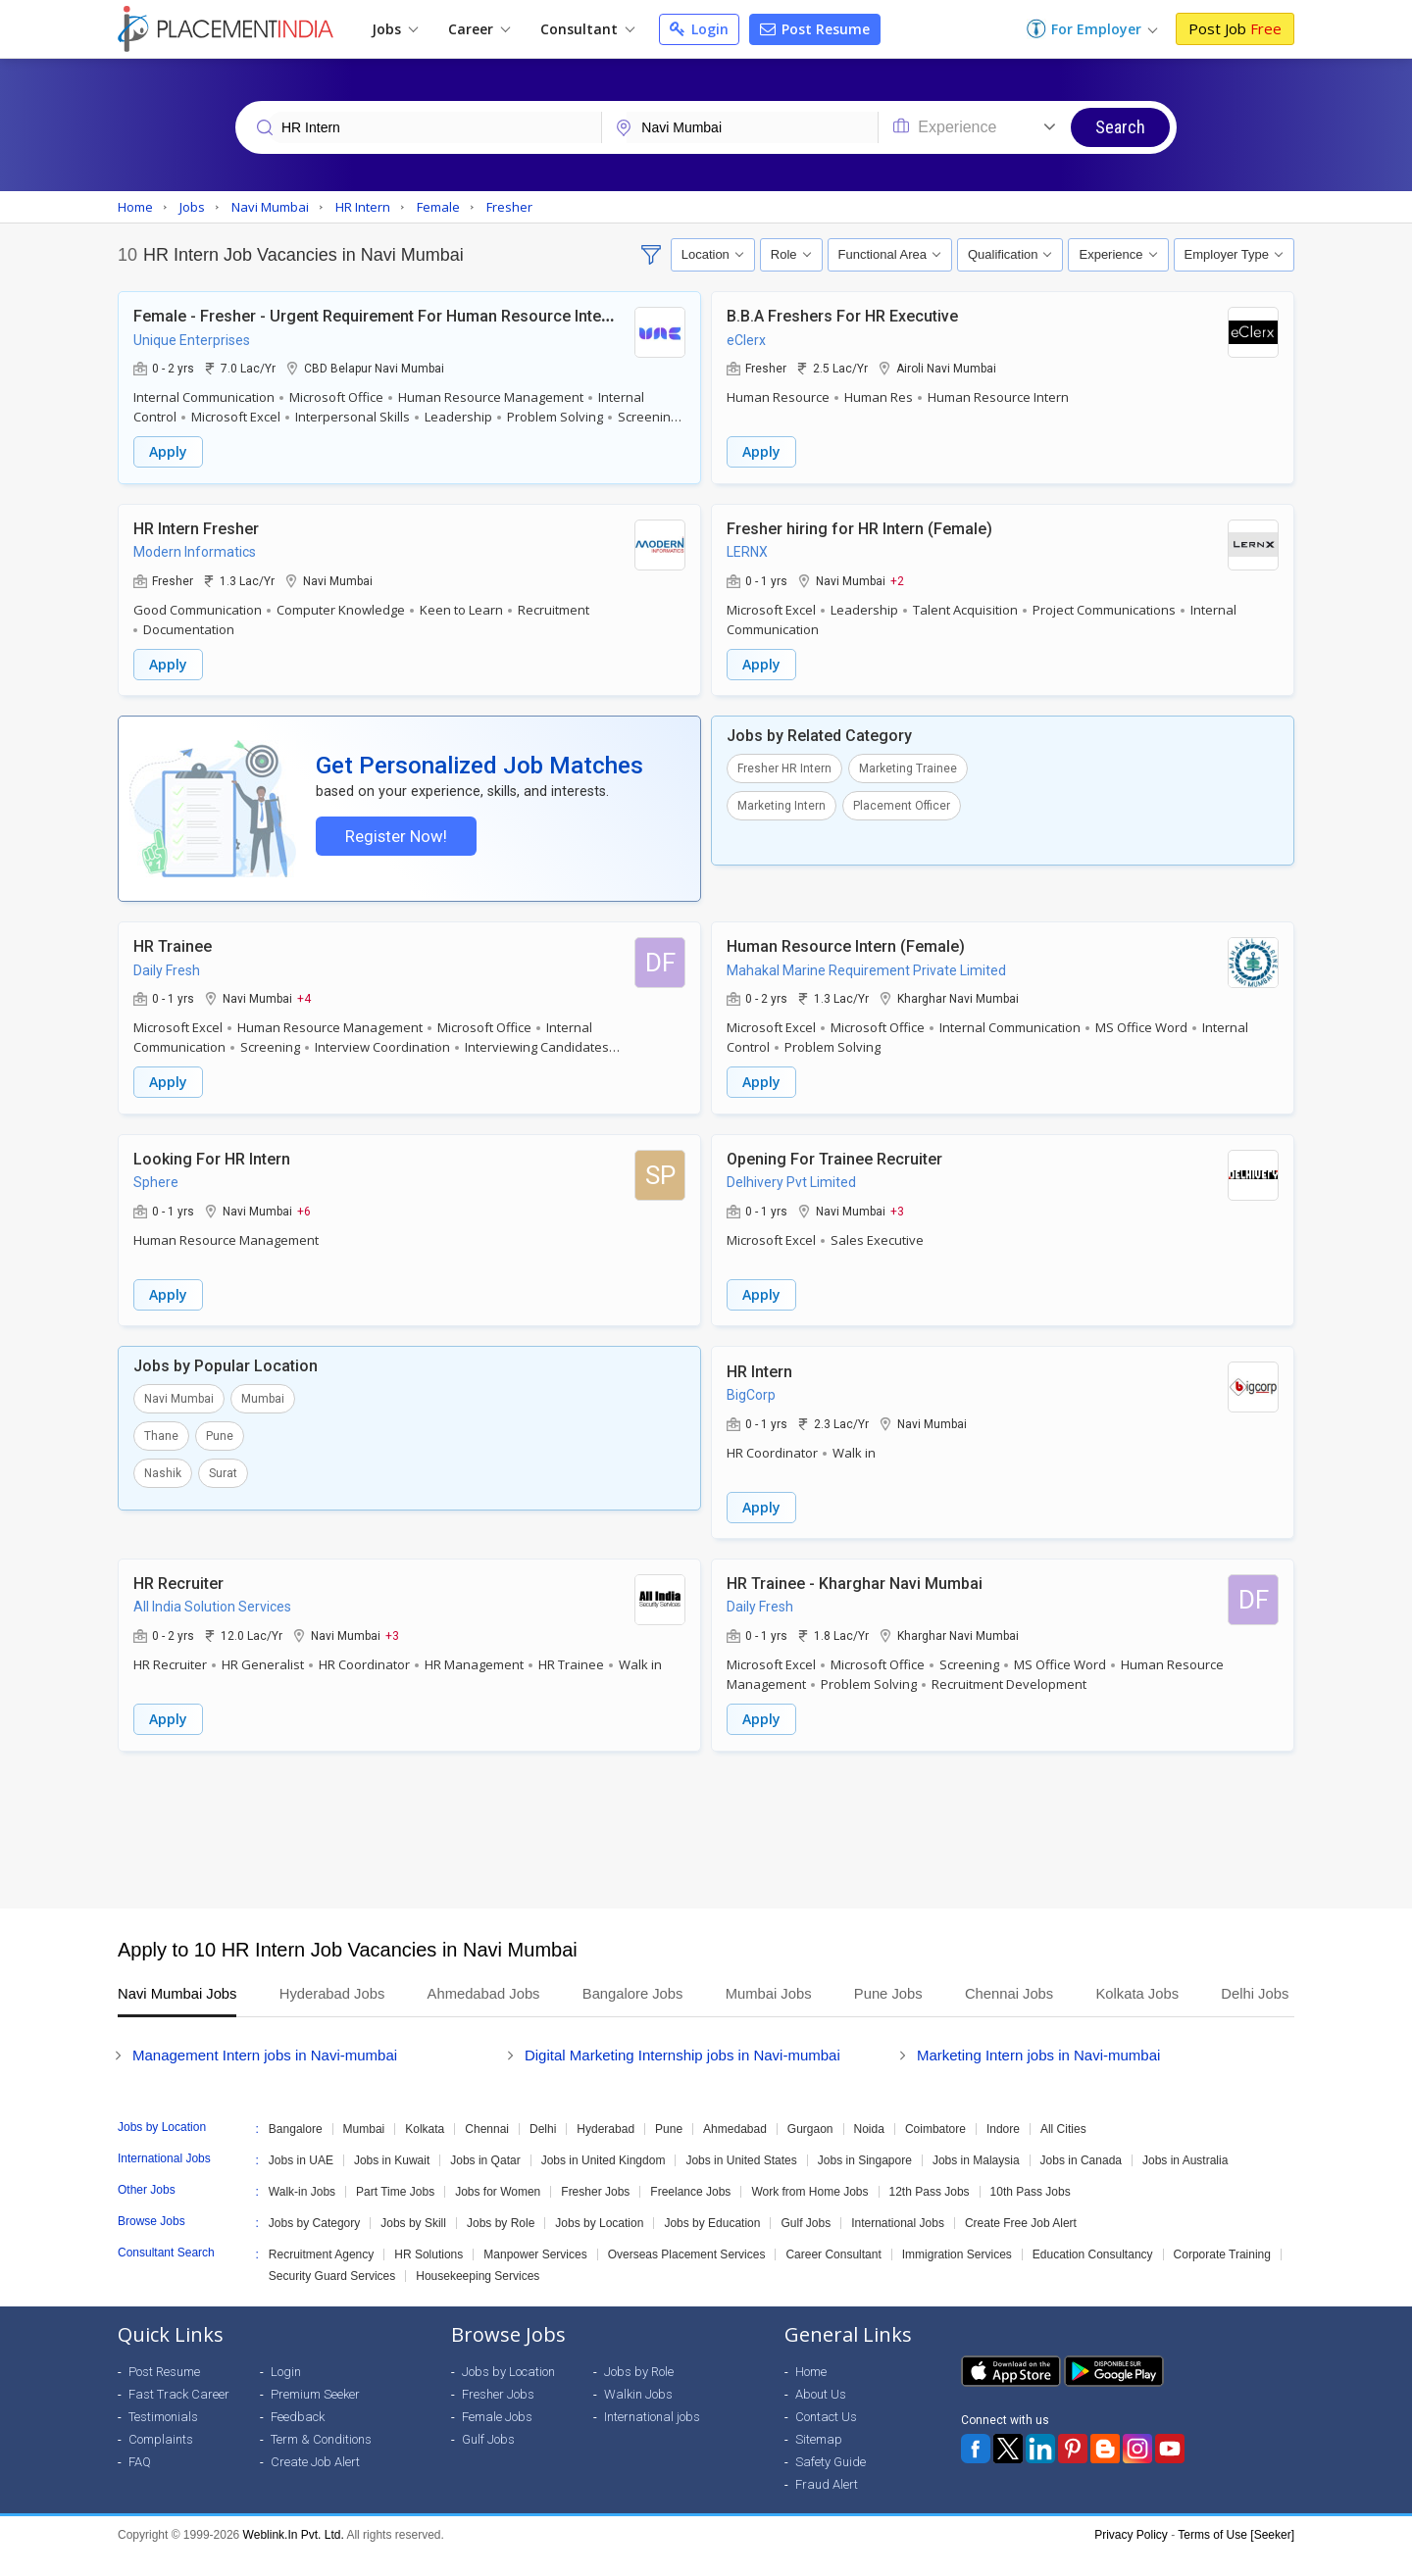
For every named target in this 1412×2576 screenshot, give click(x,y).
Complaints (160, 2461)
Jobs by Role (500, 2246)
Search (1120, 127)
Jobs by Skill (413, 2246)
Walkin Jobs (638, 2416)
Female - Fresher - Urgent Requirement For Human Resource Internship (389, 316)
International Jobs (897, 2246)
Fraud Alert (826, 2507)
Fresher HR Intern (784, 767)
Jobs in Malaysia (976, 2183)
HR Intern (759, 1371)
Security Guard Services (332, 2298)
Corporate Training (1222, 2277)
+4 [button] (304, 999)
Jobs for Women (497, 2214)
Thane (161, 1436)
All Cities (1063, 2151)
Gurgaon (810, 2151)
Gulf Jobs (806, 2246)
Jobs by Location (599, 2246)
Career (479, 29)
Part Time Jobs (395, 2214)
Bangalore (296, 2151)
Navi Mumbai (179, 1399)
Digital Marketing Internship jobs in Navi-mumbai (682, 2077)
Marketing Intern (781, 805)
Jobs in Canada (1081, 2183)
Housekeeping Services (477, 2298)
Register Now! (395, 836)
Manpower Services (534, 2277)
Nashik (162, 1473)
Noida (869, 2151)
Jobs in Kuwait (391, 2183)
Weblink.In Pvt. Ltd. (293, 2557)
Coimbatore (935, 2151)
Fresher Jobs (595, 2214)
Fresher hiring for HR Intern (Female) (859, 528)
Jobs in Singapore (865, 2183)
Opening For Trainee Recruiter (834, 1159)
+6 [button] (304, 1210)
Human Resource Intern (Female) (846, 947)
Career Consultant (833, 2277)
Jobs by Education (712, 2246)
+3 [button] (897, 1210)
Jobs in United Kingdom (603, 2183)
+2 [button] (897, 579)
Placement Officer (901, 805)
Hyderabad (605, 2151)
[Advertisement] (706, 1828)
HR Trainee (172, 947)
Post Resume (815, 29)
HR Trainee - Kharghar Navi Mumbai (855, 1582)
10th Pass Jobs (1030, 2214)
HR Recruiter (178, 1582)
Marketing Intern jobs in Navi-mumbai (1038, 2077)
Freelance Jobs (690, 2214)
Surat (223, 1473)
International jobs (652, 2439)
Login (699, 29)
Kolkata (424, 2151)
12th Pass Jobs (929, 2214)
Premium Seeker (315, 2416)
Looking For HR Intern (211, 1159)
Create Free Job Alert (1021, 2246)
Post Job (1235, 28)
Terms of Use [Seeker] (1236, 2557)
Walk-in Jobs (302, 2214)
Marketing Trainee (908, 767)
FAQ (139, 2484)
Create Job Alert (315, 2484)
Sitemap (818, 2461)
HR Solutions (428, 2277)
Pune (219, 1436)
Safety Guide (830, 2484)
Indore (1003, 2151)
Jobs (395, 29)
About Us (820, 2416)
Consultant (587, 29)
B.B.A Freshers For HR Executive (842, 316)
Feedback (298, 2439)
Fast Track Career (178, 2416)
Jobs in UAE (301, 2183)
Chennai (487, 2151)
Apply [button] (168, 451)
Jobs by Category (314, 2246)
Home (811, 2394)
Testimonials (163, 2439)
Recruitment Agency (321, 2277)
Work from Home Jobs (809, 2214)
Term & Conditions (321, 2461)
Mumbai (262, 1399)
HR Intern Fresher (196, 528)
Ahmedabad (735, 2151)
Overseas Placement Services (687, 2277)
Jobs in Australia (1185, 2183)
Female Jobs (497, 2439)
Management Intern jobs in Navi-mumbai (264, 2077)
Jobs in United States (740, 2183)
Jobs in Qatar (485, 2183)
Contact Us (826, 2439)
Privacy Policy (1131, 2557)
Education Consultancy (1093, 2277)
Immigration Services (957, 2277)
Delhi (543, 2151)
